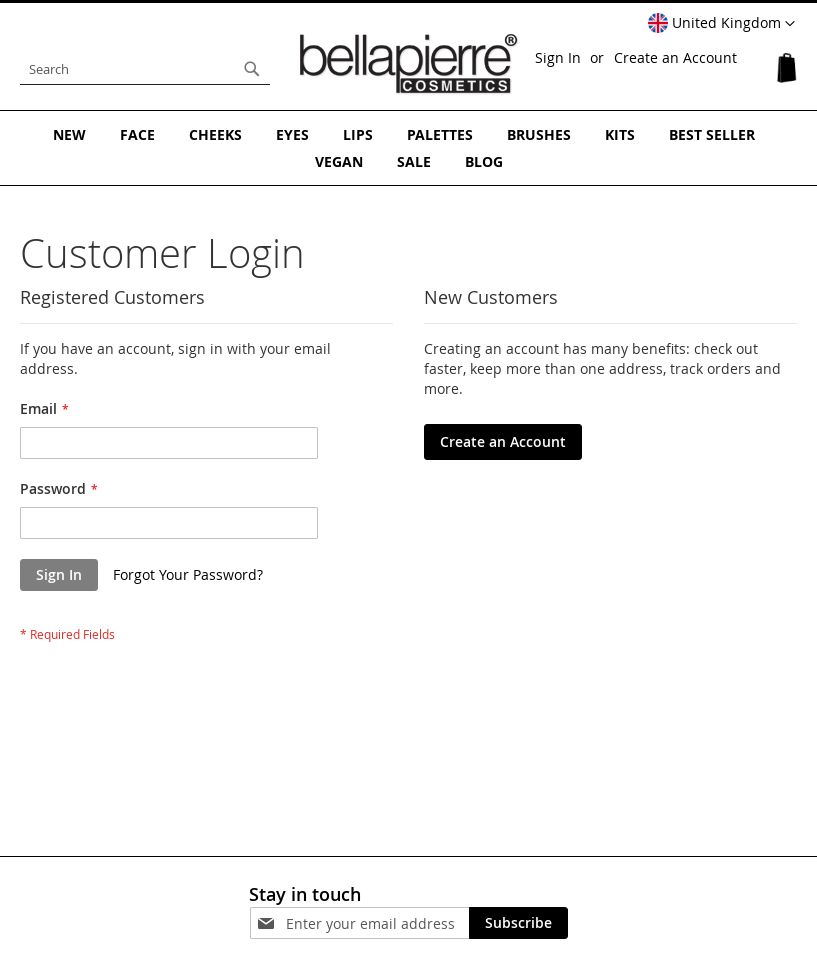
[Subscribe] (518, 923)
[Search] (252, 69)
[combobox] (145, 69)
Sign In (558, 57)
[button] (721, 24)
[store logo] (409, 64)
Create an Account (675, 57)
